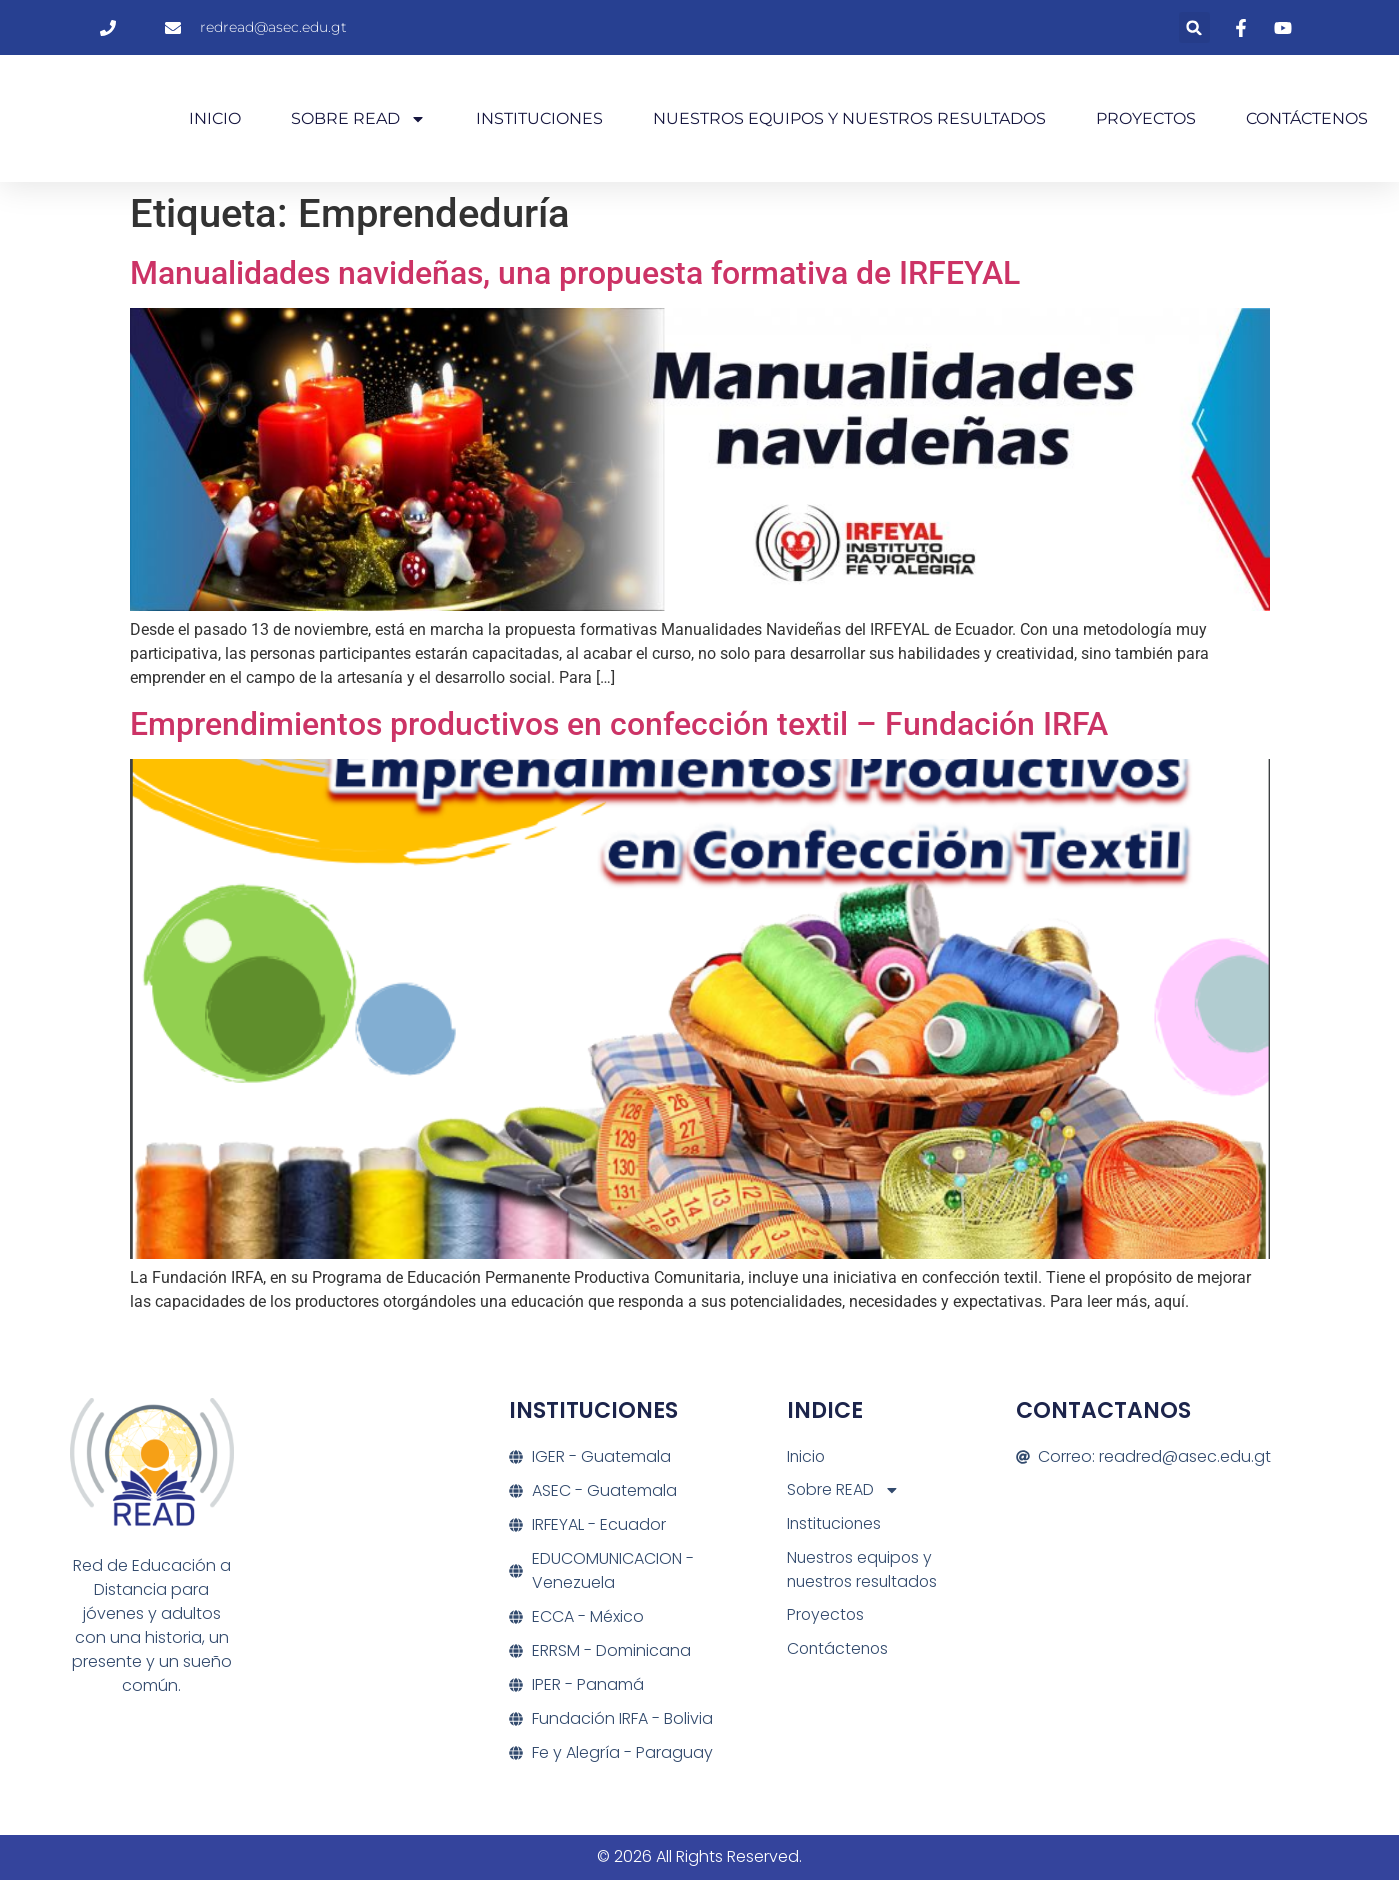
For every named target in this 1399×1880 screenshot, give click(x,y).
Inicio (215, 118)
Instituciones (539, 118)
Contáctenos (1307, 118)
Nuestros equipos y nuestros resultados (849, 118)
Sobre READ (358, 119)
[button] (1194, 27)
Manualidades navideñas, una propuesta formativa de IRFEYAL (575, 273)
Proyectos (1146, 118)
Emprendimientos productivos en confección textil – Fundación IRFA (619, 724)
